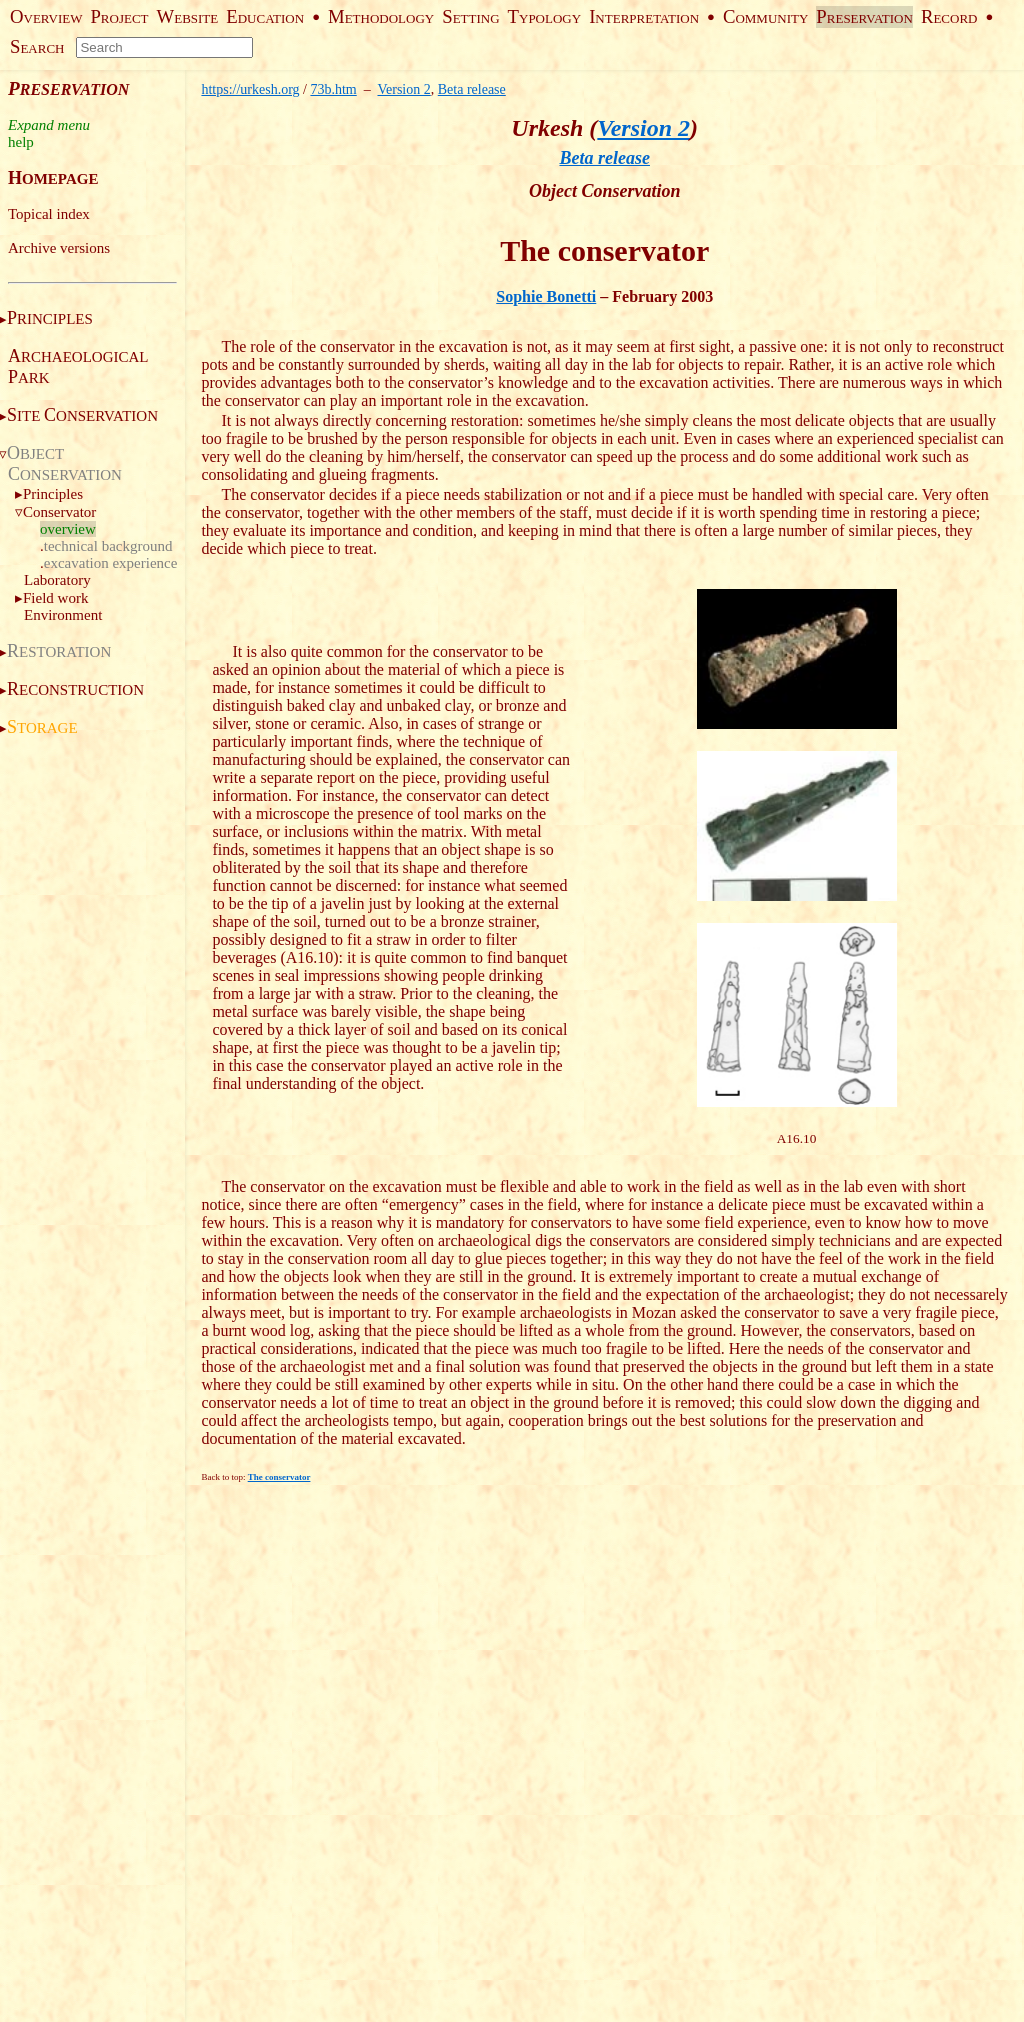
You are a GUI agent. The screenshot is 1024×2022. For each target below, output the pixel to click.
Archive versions (59, 248)
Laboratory (57, 580)
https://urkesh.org (250, 89)
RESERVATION (864, 18)
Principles (53, 494)
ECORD (949, 18)
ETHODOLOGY (381, 18)
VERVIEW (46, 18)
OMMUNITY (765, 18)
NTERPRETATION (644, 18)
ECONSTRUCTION (75, 690)
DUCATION (265, 18)
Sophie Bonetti (546, 296)
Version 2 (403, 89)
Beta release (472, 89)
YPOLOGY (545, 18)
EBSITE (188, 18)
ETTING (470, 18)
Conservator (59, 512)
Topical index (49, 214)
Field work (55, 598)
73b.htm (333, 89)
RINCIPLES (50, 319)
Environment (63, 615)
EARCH (37, 48)
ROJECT (119, 18)
